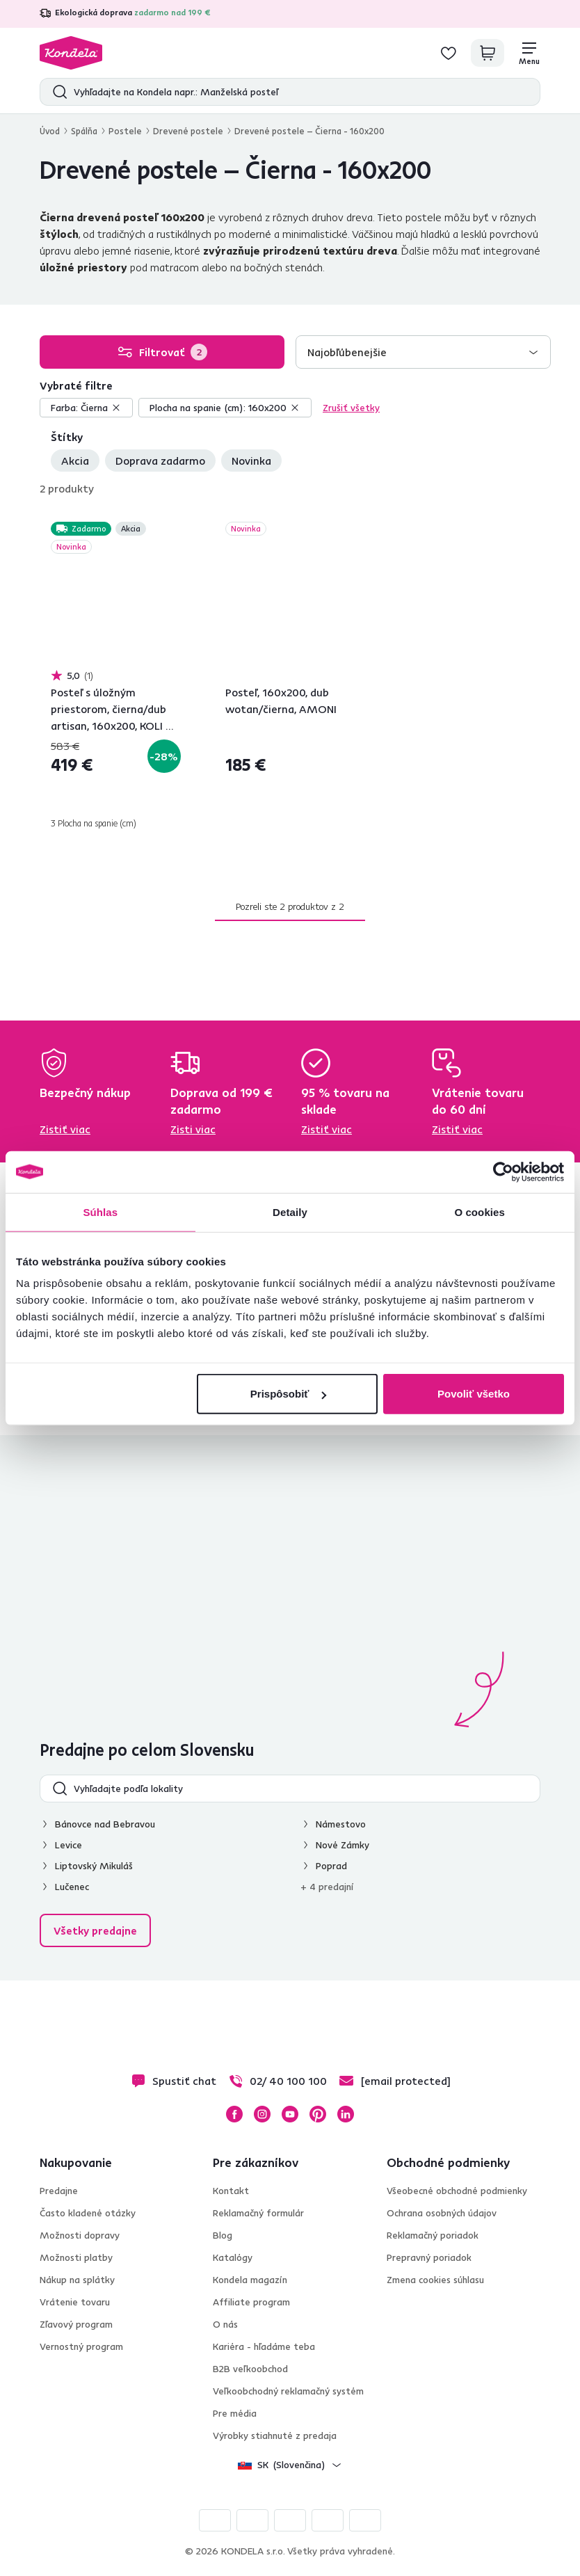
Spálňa (84, 130)
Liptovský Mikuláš (94, 1866)
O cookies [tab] (479, 1211)
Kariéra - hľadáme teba (264, 2346)
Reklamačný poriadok (432, 2235)
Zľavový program (76, 2324)
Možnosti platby (76, 2257)
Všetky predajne (95, 1930)
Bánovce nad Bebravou (105, 1824)
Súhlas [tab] (100, 1211)
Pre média (235, 2413)
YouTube (290, 2114)
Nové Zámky (342, 1845)
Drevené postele (188, 130)
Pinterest (317, 2114)
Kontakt (231, 2190)
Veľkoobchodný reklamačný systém (288, 2391)
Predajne (59, 2190)
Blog (222, 2235)
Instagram (262, 2114)
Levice (68, 1845)
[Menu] (529, 53)
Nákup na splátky (77, 2279)
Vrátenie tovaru (75, 2302)
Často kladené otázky (88, 2213)
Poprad (331, 1866)
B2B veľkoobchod (250, 2368)
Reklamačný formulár (258, 2213)
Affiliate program (251, 2302)
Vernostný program (81, 2346)
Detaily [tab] (290, 1211)
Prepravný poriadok (429, 2257)
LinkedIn (345, 2114)
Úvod (50, 130)
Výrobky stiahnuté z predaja (275, 2435)
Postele (125, 130)
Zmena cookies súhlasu (435, 2279)
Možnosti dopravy (80, 2235)
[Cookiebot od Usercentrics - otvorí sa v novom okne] (503, 1171)
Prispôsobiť (288, 1394)
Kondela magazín (250, 2279)
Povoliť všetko (473, 1394)
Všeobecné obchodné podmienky (457, 2190)
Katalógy (232, 2257)
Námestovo (341, 1824)
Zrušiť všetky (351, 407)
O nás (225, 2324)
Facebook (234, 2114)
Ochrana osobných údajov (442, 2213)
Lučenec (72, 1886)
